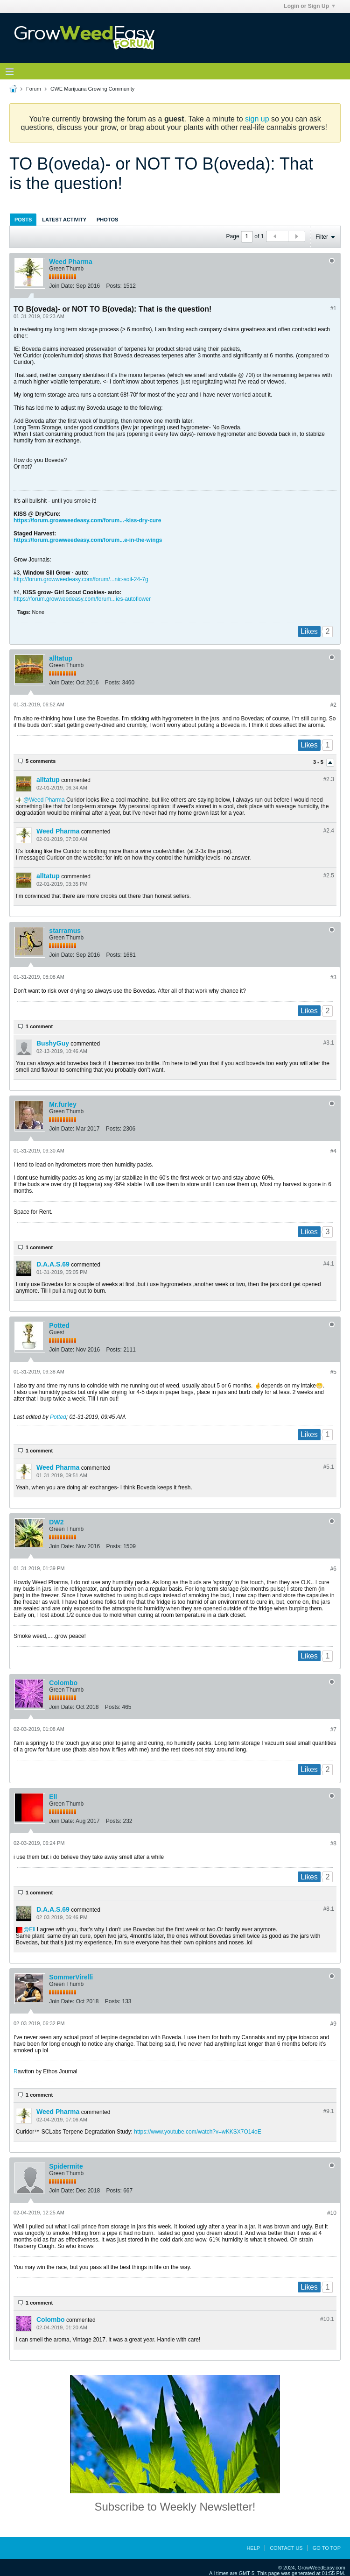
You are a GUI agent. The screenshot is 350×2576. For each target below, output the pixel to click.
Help (253, 2548)
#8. (328, 1909)
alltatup (60, 658)
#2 (333, 705)
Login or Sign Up (309, 6)
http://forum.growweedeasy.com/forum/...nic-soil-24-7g (81, 579)
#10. (327, 2319)
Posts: (113, 286)
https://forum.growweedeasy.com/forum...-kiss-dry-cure (87, 520)
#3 (333, 977)
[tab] (23, 219)
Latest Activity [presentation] (64, 219)
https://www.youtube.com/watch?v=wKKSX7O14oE (197, 2131)
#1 (333, 308)
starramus (65, 930)
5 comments (41, 761)
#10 (331, 2213)
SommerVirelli (71, 1977)
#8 (333, 1843)
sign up (257, 119)
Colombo (63, 1682)
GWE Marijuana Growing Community (92, 89)
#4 (333, 1151)
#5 (333, 1372)
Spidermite (66, 2166)
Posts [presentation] (23, 219)
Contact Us (286, 2548)
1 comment (39, 1026)
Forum (33, 89)
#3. (328, 1042)
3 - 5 (319, 762)
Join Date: (61, 286)
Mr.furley (62, 1104)
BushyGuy (52, 1043)
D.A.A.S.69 (53, 1264)
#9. (328, 2111)
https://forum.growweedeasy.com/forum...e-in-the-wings (88, 540)
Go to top (327, 2548)
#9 (333, 2024)
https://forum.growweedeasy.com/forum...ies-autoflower (82, 599)
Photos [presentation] (107, 219)
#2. (328, 779)
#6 (333, 1569)
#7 (333, 1729)
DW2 (56, 1522)
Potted (59, 1325)
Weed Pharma (70, 261)
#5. (328, 1467)
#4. (328, 1263)
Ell (53, 1796)
